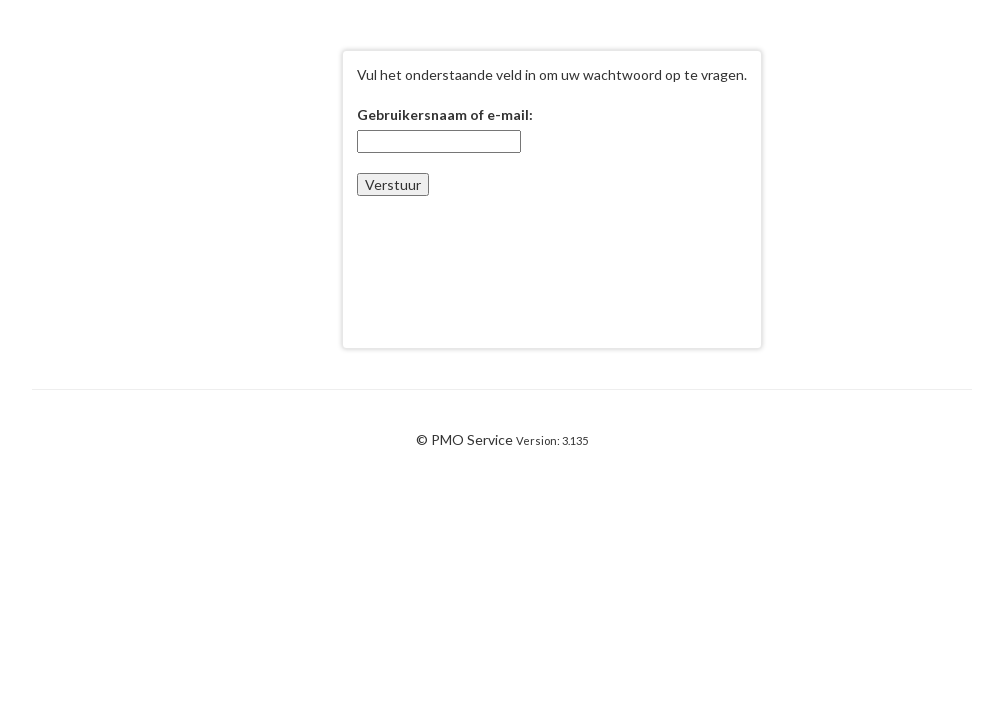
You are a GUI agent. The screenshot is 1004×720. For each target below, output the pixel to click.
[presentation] (509, 255)
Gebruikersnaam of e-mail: (445, 114)
